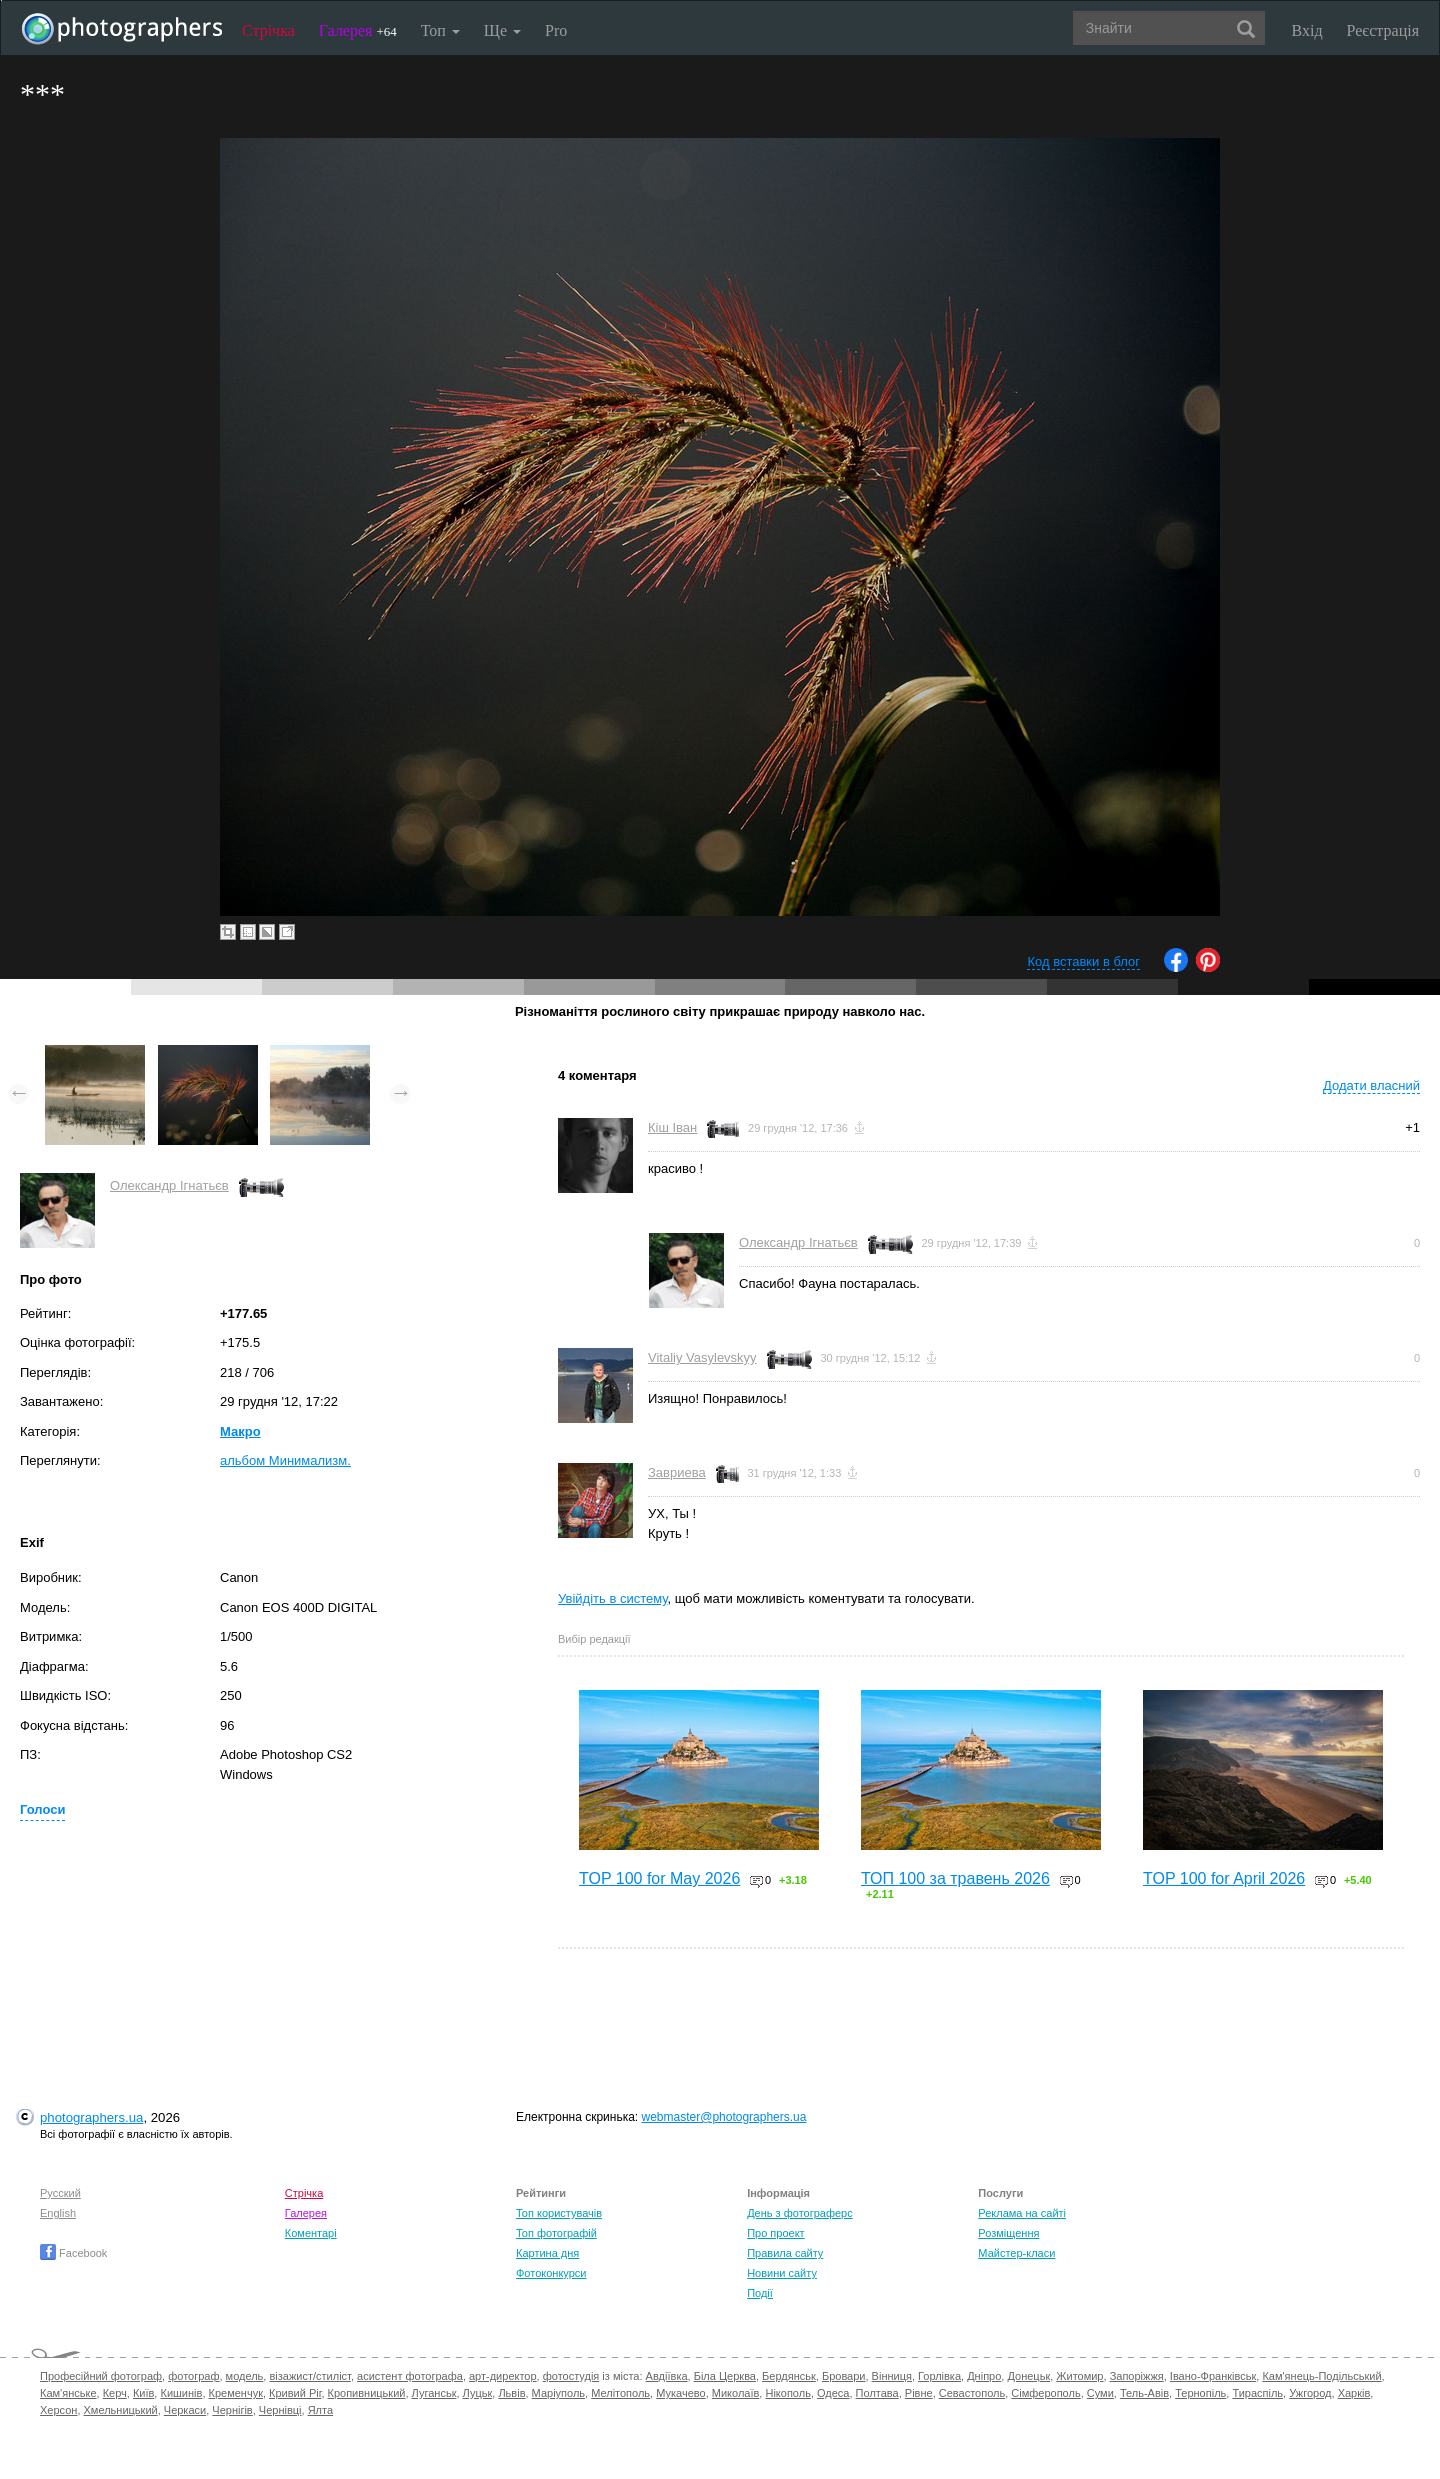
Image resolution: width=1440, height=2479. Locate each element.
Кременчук (236, 2393)
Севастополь (972, 2393)
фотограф (193, 2376)
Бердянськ (789, 2376)
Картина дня (547, 2253)
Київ (143, 2393)
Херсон (58, 2410)
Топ (440, 30)
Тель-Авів (1144, 2393)
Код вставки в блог (1083, 961)
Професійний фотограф (101, 2376)
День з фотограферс (800, 2213)
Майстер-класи (1016, 2253)
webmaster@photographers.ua (724, 2117)
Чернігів (232, 2410)
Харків (1354, 2393)
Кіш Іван (672, 1127)
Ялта (320, 2410)
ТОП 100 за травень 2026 (955, 1878)
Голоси (42, 1809)
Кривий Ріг (295, 2393)
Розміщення (1008, 2233)
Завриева (677, 1472)
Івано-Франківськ (1213, 2376)
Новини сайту (782, 2273)
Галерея (358, 30)
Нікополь (787, 2393)
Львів (511, 2393)
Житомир (1079, 2376)
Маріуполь (558, 2393)
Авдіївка (667, 2376)
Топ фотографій (556, 2233)
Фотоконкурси (551, 2273)
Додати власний (1371, 1085)
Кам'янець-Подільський (1321, 2376)
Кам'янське (68, 2393)
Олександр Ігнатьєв (169, 1185)
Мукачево (680, 2393)
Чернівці (280, 2410)
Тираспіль (1257, 2393)
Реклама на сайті (1022, 2213)
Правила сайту (785, 2253)
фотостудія (571, 2376)
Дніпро (984, 2376)
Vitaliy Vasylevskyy (702, 1357)
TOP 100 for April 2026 (1224, 1878)
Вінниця (892, 2376)
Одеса (833, 2393)
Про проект (775, 2233)
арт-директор (503, 2376)
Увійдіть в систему (613, 1598)
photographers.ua (91, 2117)
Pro (556, 30)
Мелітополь (620, 2393)
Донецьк (1028, 2376)
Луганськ (434, 2393)
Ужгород (1310, 2393)
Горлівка (939, 2376)
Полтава (877, 2393)
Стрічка (268, 30)
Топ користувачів (559, 2213)
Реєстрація (1383, 30)
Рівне (919, 2393)
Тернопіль (1200, 2393)
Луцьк (478, 2393)
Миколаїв (736, 2393)
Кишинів (181, 2393)
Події (760, 2293)
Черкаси (185, 2410)
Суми (1100, 2393)
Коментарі (311, 2233)
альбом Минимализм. (285, 1460)
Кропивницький (367, 2393)
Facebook (73, 2253)
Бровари (844, 2376)
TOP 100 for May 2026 (659, 1878)
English (58, 2213)
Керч (115, 2393)
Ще (502, 30)
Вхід (1307, 30)
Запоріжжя (1137, 2376)
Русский (60, 2193)
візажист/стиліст (309, 2376)
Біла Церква (725, 2376)
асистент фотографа (410, 2376)
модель (245, 2376)
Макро (240, 1431)
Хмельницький (121, 2410)
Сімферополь (1045, 2393)
